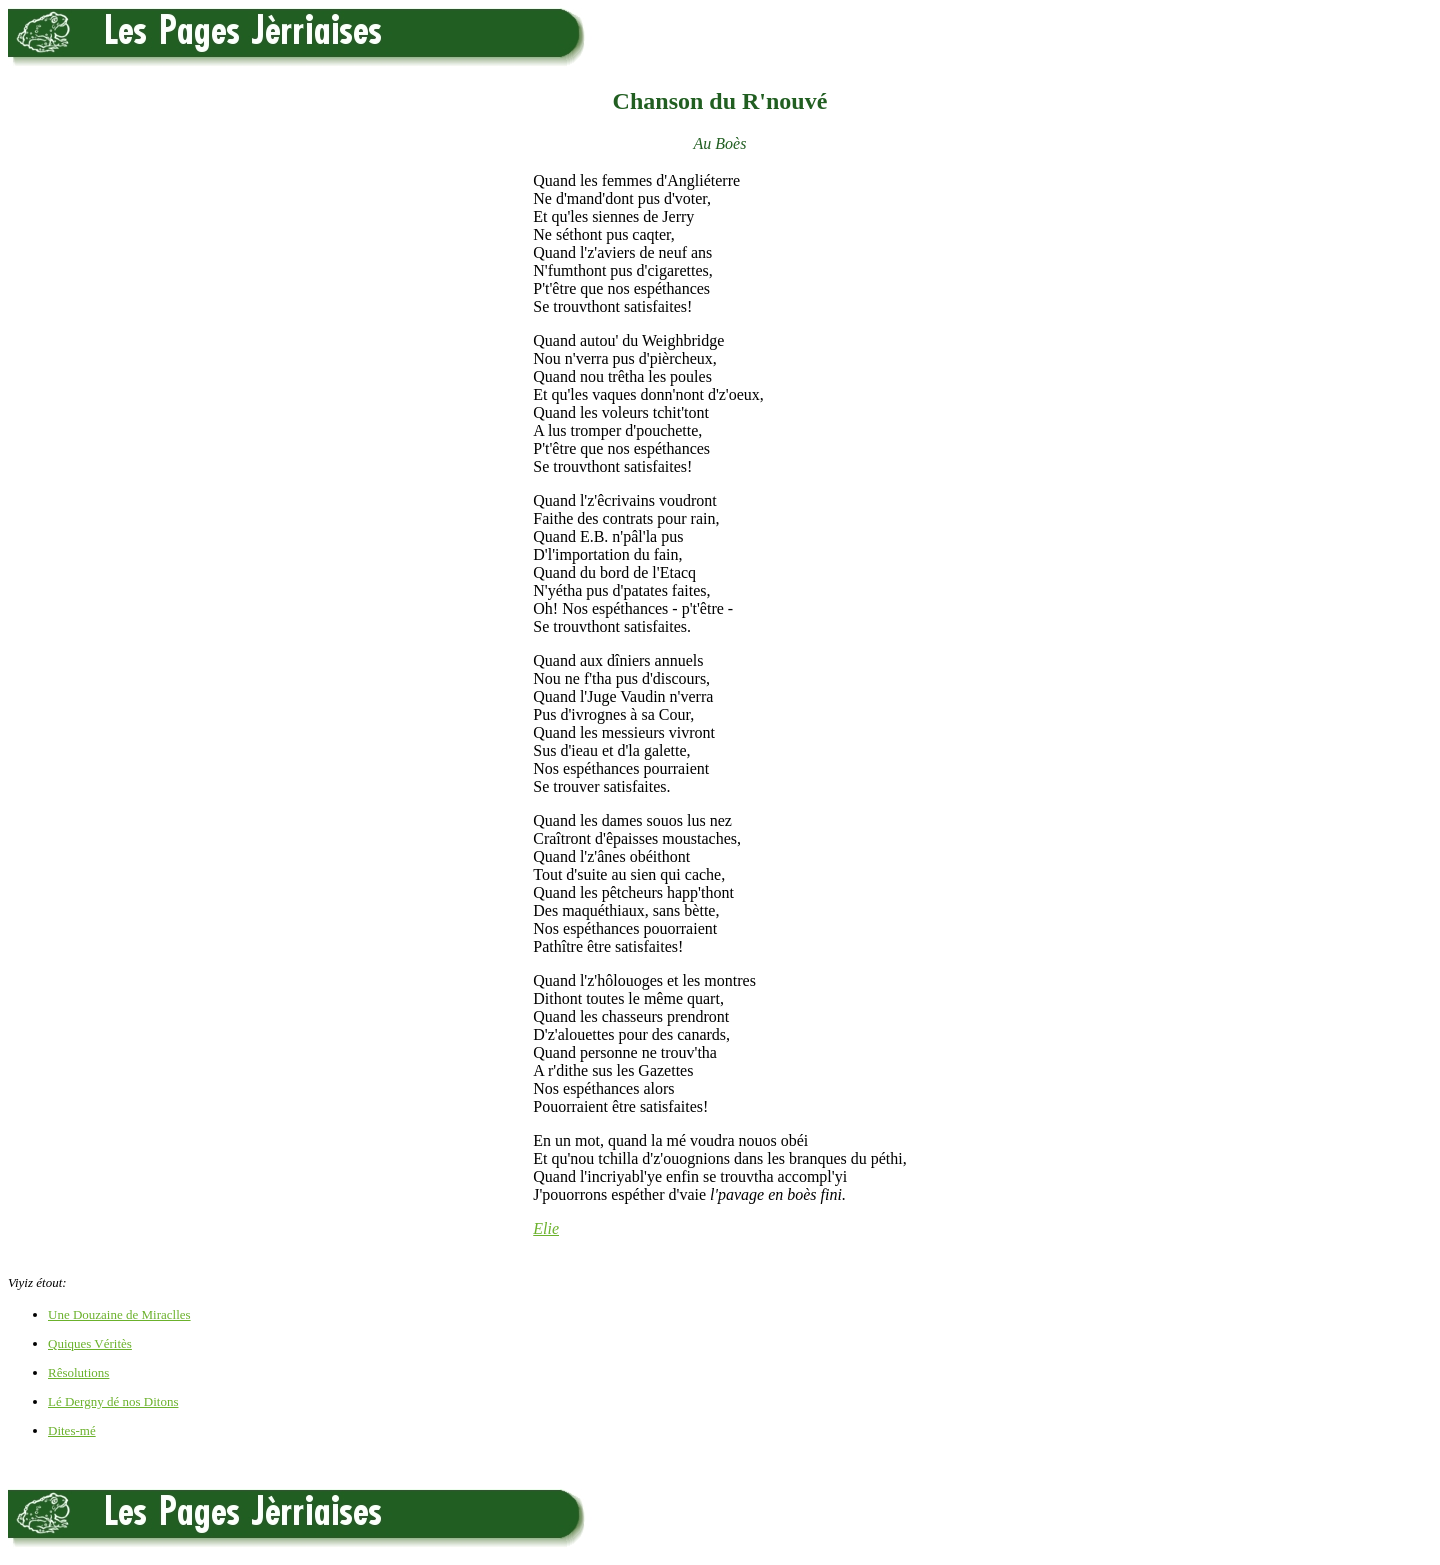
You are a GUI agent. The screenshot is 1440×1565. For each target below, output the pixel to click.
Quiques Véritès (90, 1343)
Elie (546, 1228)
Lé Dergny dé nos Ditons (113, 1401)
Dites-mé (72, 1430)
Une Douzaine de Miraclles (119, 1314)
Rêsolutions (78, 1372)
